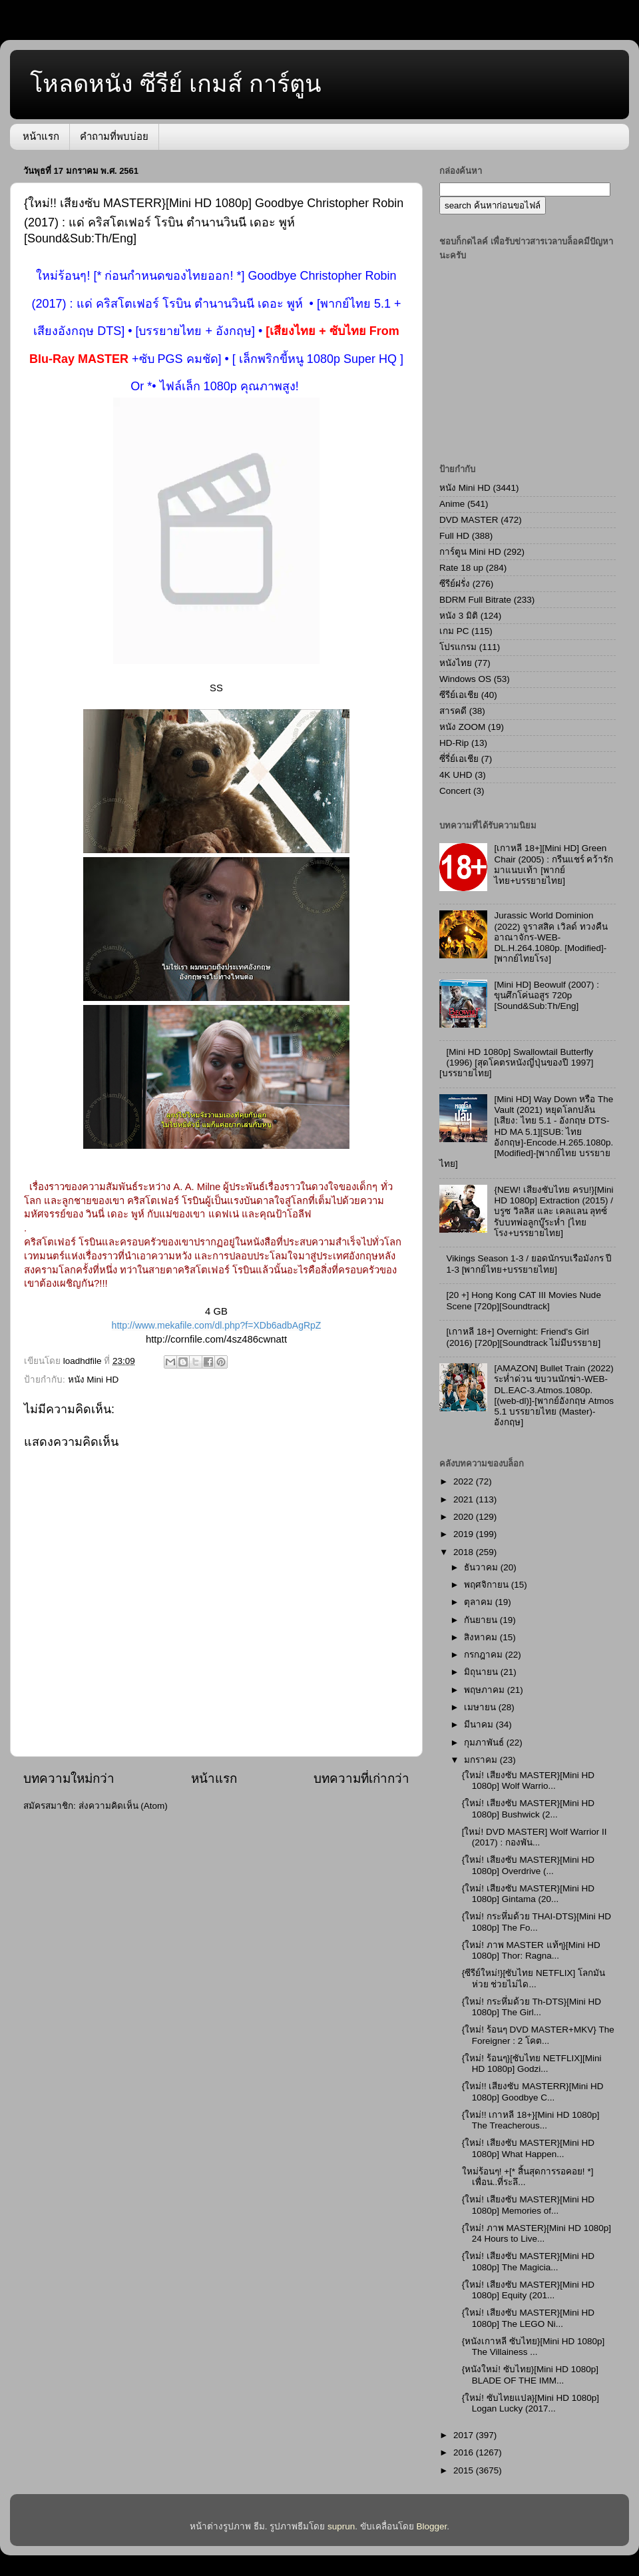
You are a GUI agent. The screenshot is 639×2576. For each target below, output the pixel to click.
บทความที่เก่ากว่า (361, 1778)
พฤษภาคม (485, 1690)
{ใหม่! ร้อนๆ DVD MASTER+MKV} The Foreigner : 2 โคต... (538, 2035)
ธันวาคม (482, 1567)
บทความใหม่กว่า (68, 1778)
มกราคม (482, 1760)
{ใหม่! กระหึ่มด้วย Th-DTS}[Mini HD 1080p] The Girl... (531, 2007)
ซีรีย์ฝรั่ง (454, 584)
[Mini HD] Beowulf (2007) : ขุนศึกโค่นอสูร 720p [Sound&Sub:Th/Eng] (546, 995)
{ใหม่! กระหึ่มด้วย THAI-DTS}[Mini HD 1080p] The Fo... (536, 1921)
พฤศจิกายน (487, 1585)
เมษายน (481, 1707)
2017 (464, 2435)
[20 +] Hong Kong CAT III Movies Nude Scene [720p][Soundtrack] (523, 1300)
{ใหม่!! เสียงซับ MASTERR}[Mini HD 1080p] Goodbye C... (533, 2091)
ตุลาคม (479, 1602)
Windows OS (465, 679)
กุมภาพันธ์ (485, 1743)
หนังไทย (455, 663)
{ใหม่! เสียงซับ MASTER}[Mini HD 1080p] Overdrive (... (528, 1865)
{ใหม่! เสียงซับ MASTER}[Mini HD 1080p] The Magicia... (528, 2261)
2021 (464, 1499)
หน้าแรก (41, 136)
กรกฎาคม (484, 1655)
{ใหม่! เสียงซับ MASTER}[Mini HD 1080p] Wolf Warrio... (528, 1780)
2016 (464, 2452)
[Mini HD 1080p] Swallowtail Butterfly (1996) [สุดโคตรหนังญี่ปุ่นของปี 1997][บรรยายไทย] (516, 1062)
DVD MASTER (469, 520)
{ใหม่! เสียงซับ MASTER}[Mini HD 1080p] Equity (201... (528, 2290)
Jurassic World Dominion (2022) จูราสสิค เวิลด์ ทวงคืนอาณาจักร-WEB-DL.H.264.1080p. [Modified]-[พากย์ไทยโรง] (550, 937)
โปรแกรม (458, 647)
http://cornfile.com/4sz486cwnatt (216, 1339)
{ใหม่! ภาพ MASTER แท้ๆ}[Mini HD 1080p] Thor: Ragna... (531, 1950)
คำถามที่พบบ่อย (114, 136)
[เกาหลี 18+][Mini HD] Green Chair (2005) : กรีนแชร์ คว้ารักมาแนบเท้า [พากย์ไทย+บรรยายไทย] (553, 864)
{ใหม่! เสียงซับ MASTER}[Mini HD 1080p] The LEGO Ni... (528, 2318)
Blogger (432, 2526)
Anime (452, 504)
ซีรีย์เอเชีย (459, 695)
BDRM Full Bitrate (475, 600)
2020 (464, 1517)
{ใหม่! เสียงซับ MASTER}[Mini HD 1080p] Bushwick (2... (528, 1808)
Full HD (454, 536)
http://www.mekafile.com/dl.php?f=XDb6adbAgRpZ (216, 1325)
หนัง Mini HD (93, 1380)
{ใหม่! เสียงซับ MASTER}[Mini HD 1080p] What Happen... (528, 2148)
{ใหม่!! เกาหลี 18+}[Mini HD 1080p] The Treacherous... (531, 2120)
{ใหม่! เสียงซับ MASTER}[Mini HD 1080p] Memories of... (528, 2204)
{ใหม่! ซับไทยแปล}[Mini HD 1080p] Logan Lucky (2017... (530, 2403)
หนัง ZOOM (462, 727)
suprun (341, 2526)
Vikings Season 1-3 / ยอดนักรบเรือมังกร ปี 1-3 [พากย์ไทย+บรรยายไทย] (529, 1263)
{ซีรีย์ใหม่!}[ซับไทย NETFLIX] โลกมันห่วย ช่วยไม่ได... (533, 1978)
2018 (464, 1552)
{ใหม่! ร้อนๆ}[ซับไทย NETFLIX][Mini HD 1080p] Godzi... (532, 2063)
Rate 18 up (461, 568)
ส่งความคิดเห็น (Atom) (123, 1806)
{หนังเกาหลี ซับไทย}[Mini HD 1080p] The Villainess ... (533, 2346)
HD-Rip (454, 743)
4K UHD (456, 775)
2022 (464, 1481)
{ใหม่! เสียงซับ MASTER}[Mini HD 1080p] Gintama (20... (528, 1893)
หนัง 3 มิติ (458, 616)
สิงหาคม (482, 1637)
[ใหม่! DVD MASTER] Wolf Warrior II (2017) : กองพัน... (534, 1837)
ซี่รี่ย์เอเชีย (459, 759)
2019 (464, 1534)
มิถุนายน (482, 1672)
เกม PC (454, 631)
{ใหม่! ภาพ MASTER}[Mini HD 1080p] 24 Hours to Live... (536, 2233)
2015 (464, 2470)
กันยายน (482, 1620)
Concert (455, 791)
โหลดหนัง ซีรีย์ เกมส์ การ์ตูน (175, 83)
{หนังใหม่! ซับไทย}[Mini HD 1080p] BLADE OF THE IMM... (530, 2374)
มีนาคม (480, 1725)
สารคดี (453, 711)
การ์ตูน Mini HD (470, 552)
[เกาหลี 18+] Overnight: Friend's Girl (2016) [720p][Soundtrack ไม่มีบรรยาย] (523, 1337)
